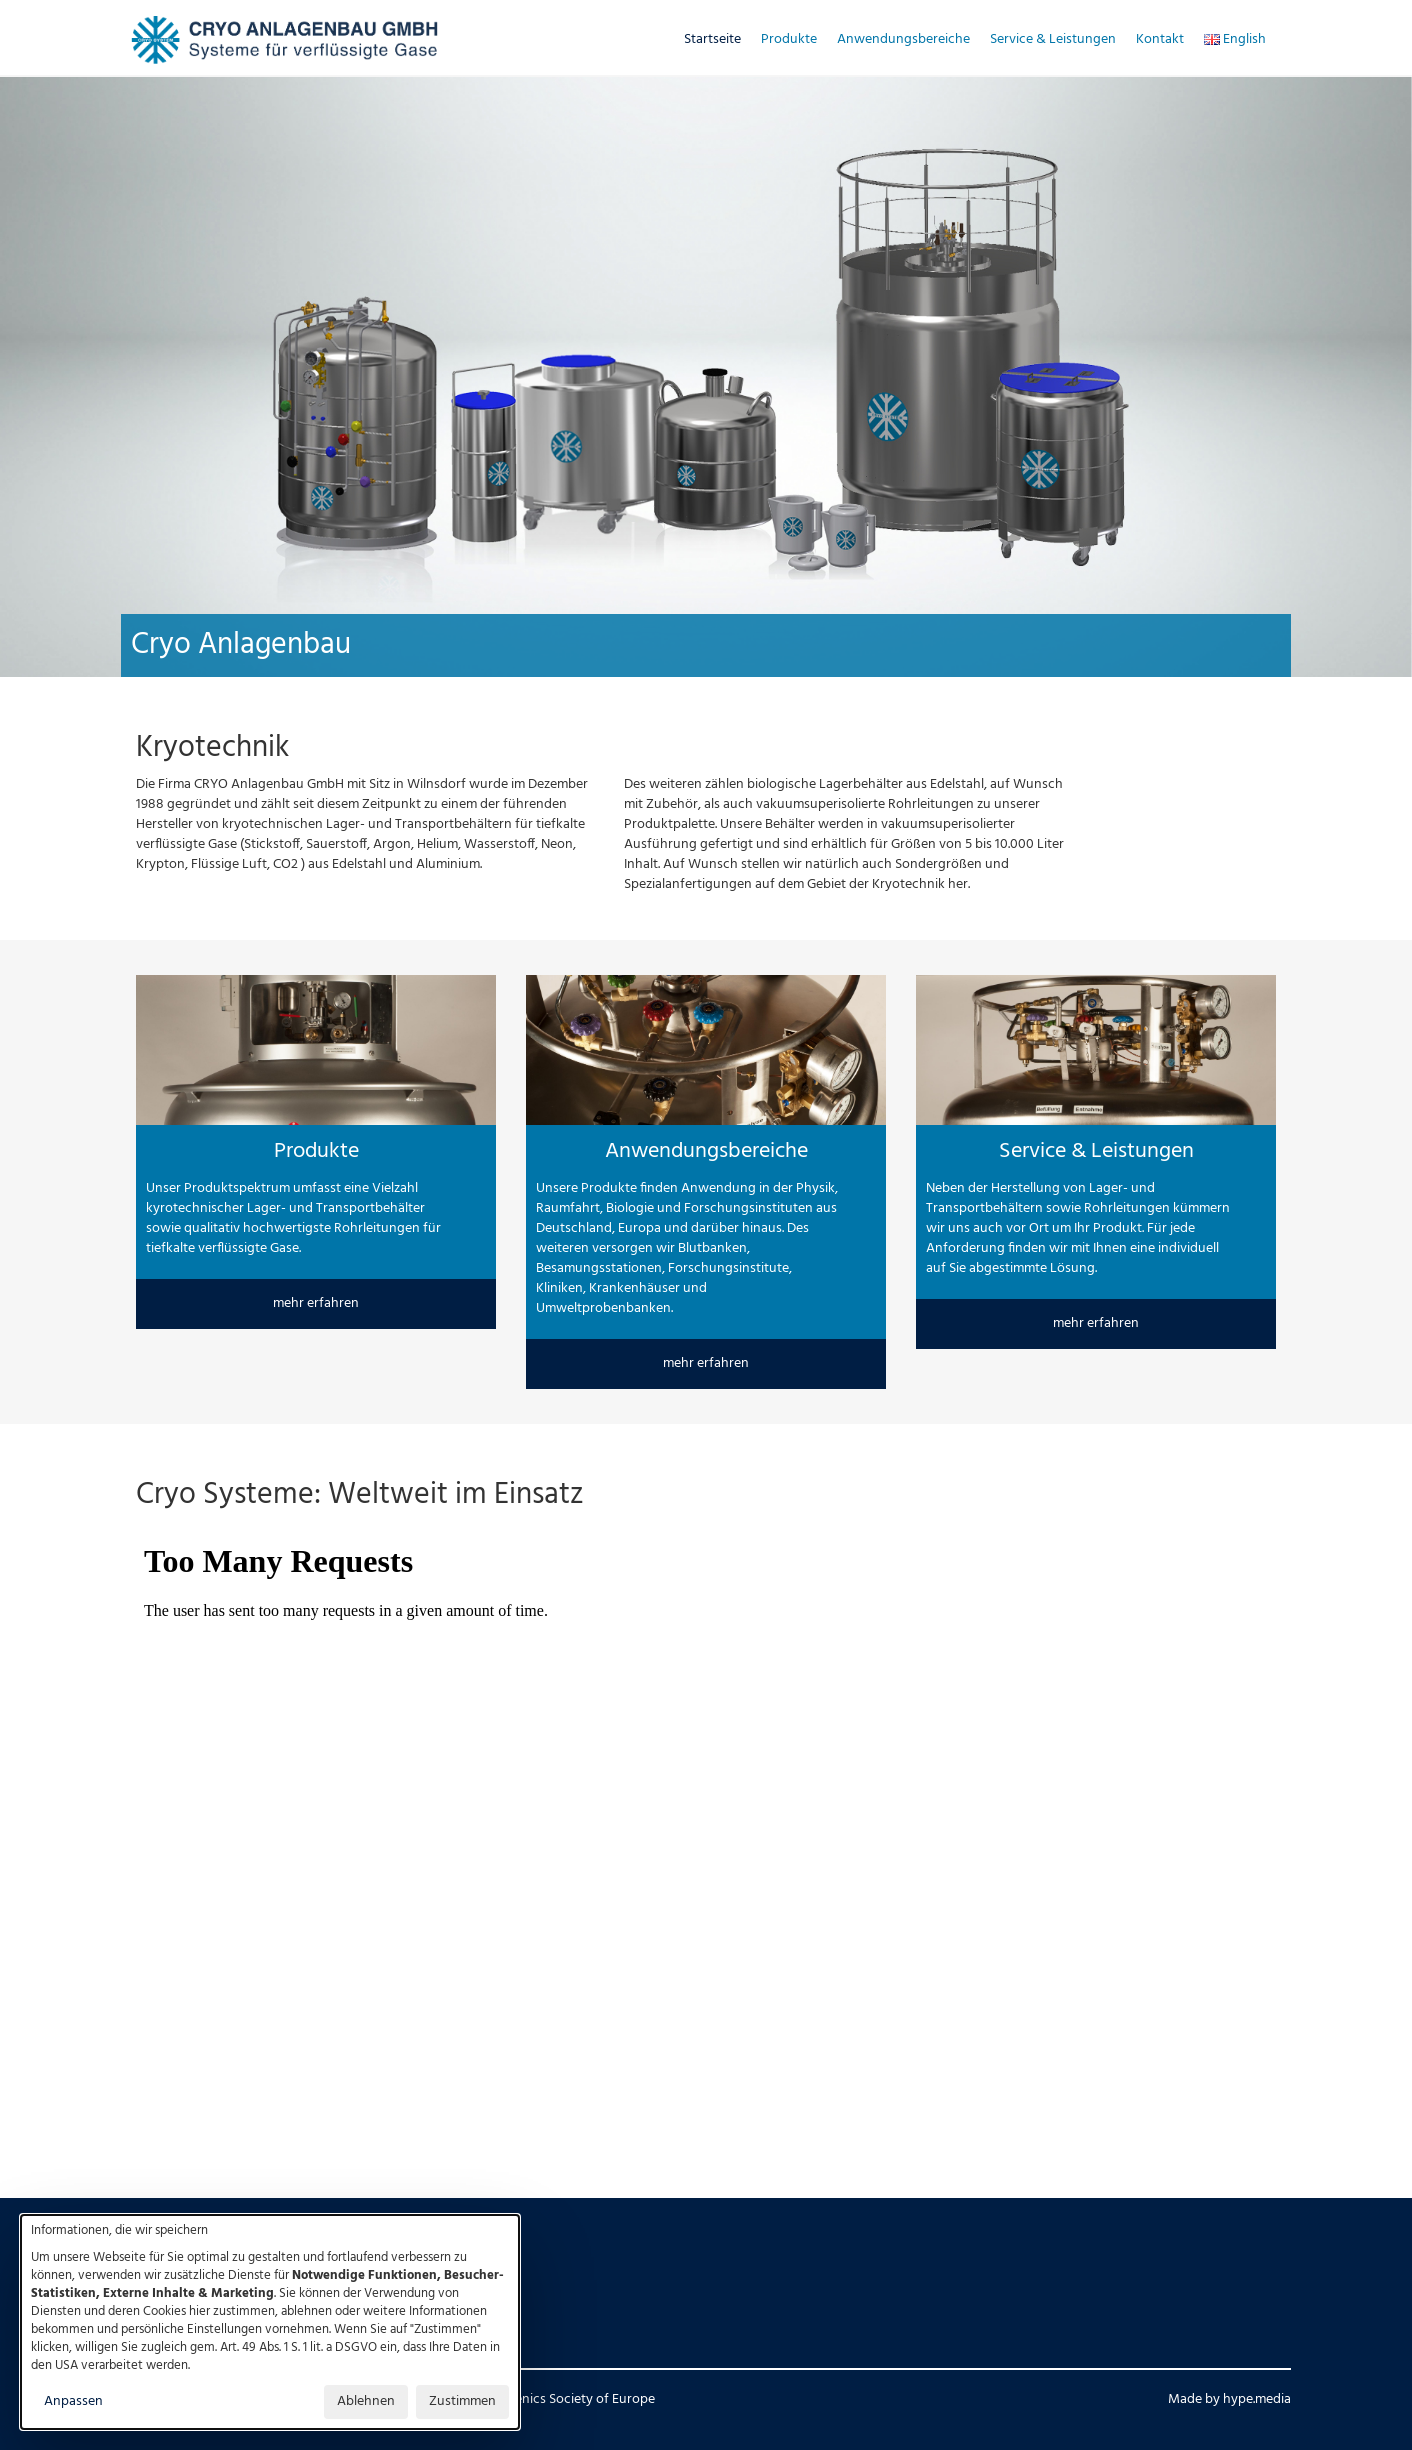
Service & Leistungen (1053, 39)
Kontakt (1160, 39)
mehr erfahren (316, 1303)
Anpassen (73, 2401)
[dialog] (270, 2322)
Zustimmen (462, 2401)
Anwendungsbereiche (903, 39)
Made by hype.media (1229, 2399)
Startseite (712, 39)
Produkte (789, 39)
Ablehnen (366, 2401)
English (1235, 39)
